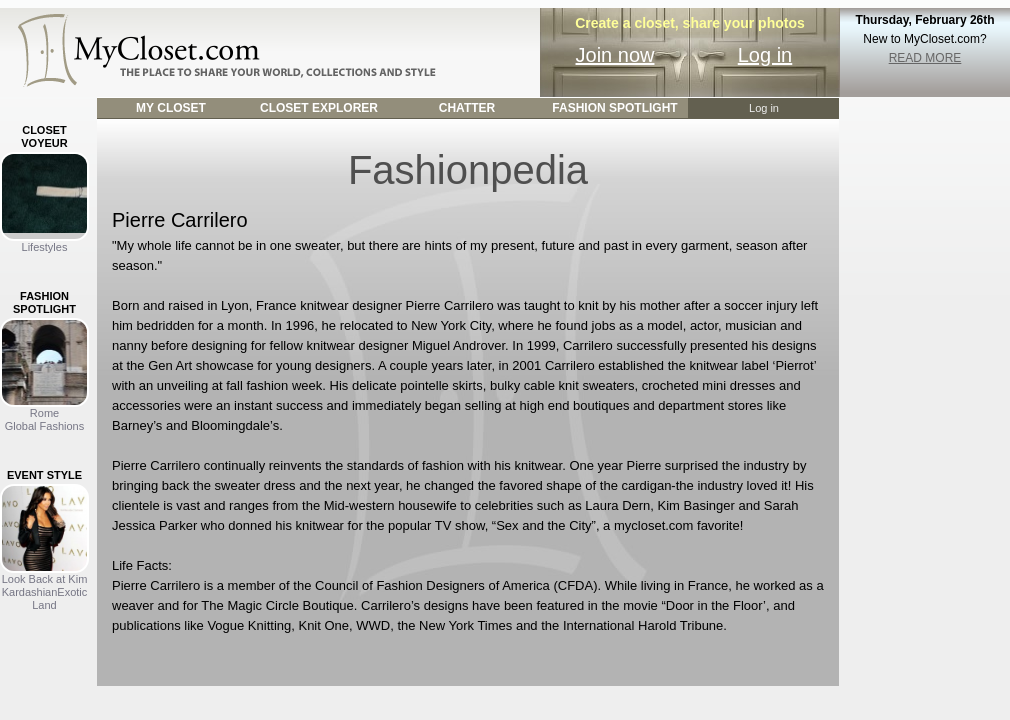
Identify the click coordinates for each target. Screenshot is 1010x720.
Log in (765, 55)
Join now (615, 55)
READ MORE (925, 58)
